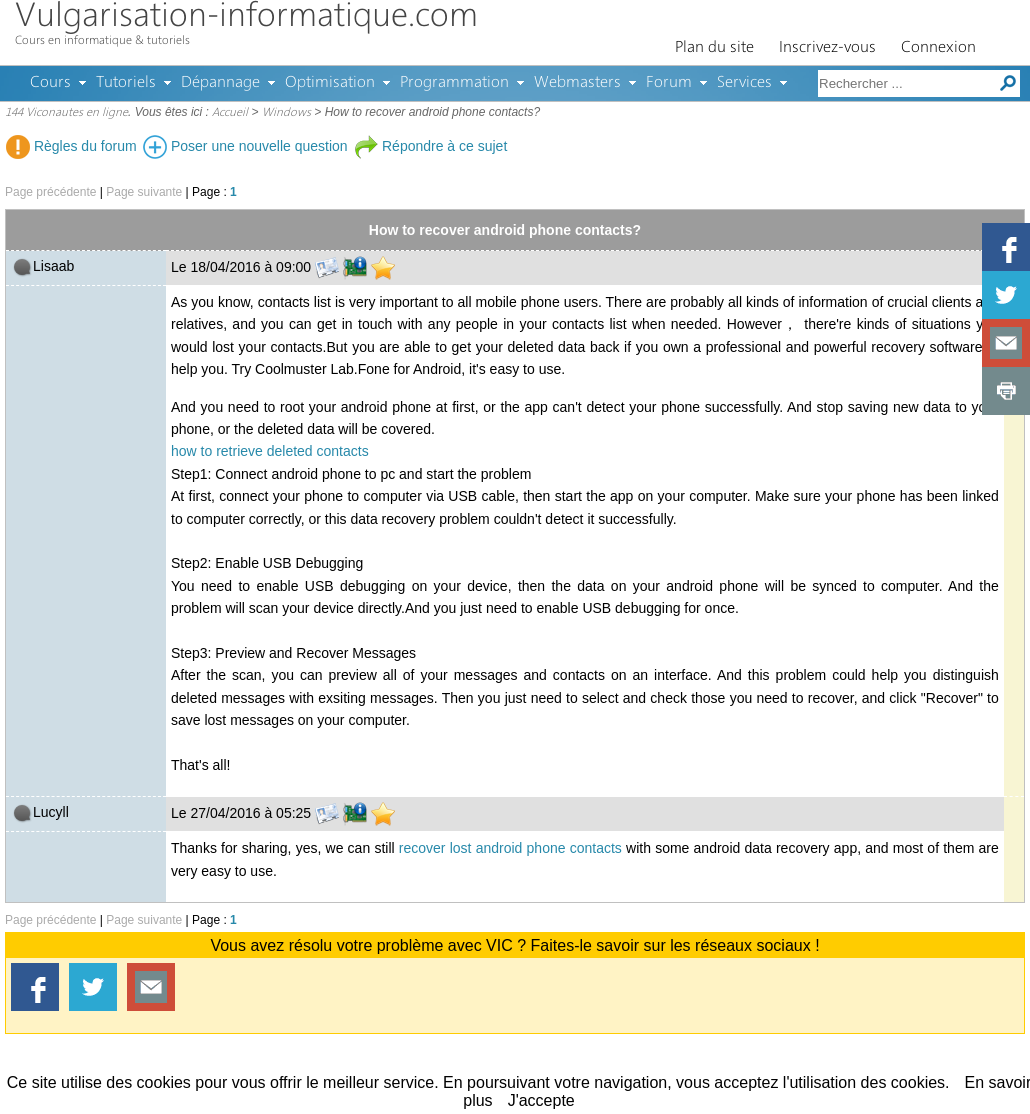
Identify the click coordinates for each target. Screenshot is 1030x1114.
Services (744, 83)
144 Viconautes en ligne (66, 113)
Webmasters (577, 83)
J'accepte (541, 1100)
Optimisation (330, 83)
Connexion (938, 48)
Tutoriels (126, 83)
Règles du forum (71, 146)
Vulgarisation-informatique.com (246, 17)
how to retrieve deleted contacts (270, 451)
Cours (50, 83)
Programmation (454, 83)
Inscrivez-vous (827, 48)
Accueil (230, 113)
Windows (286, 113)
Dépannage (220, 83)
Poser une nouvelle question (245, 146)
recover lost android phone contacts (510, 848)
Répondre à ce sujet (430, 146)
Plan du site (714, 48)
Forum (669, 83)
